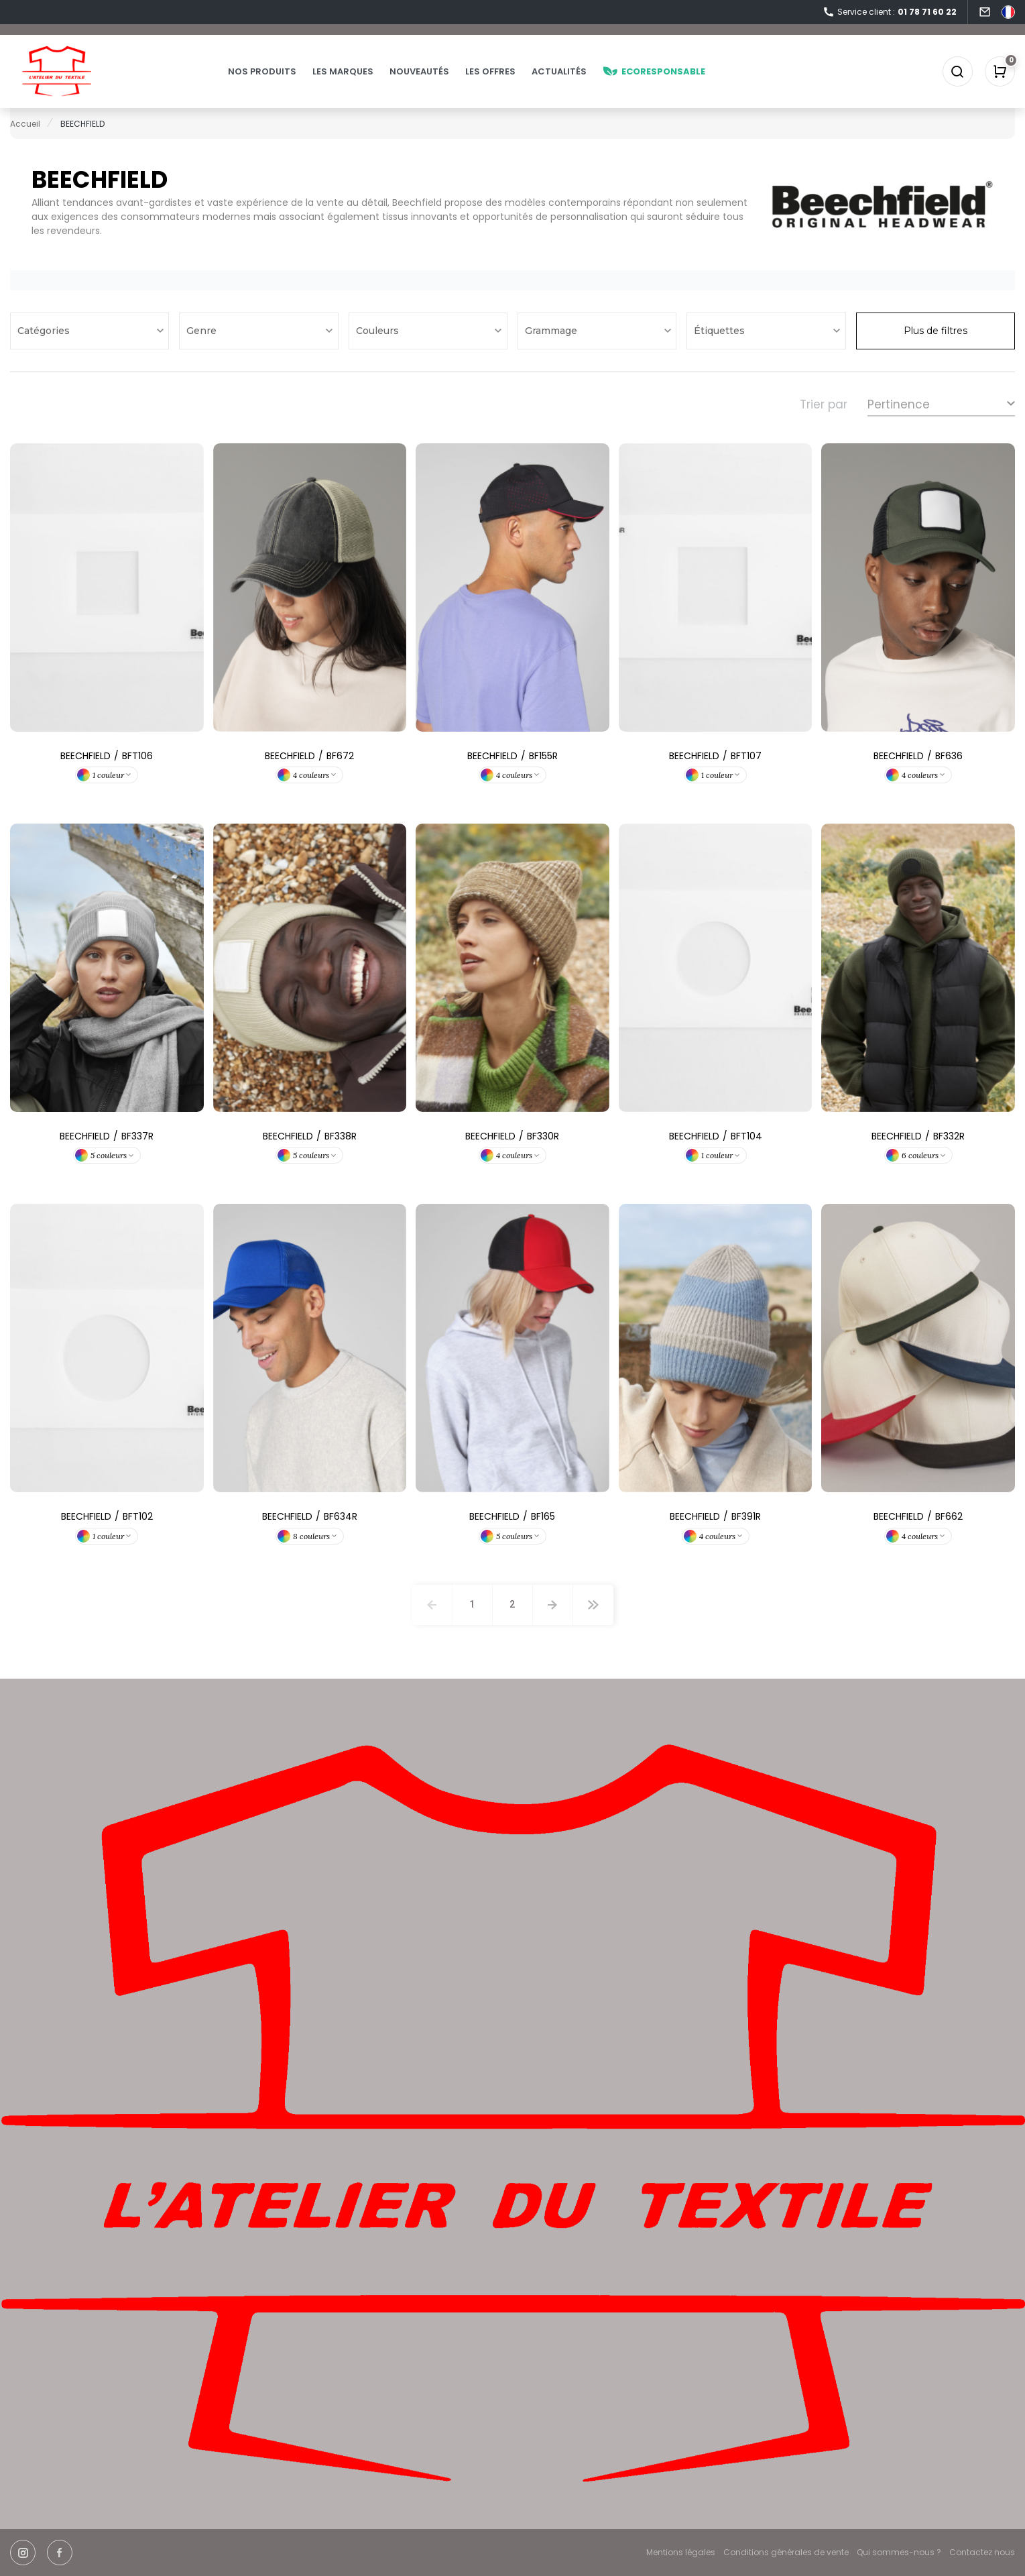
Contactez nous (982, 2552)
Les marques (343, 71)
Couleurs (379, 331)
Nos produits (263, 71)
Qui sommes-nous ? (899, 2552)
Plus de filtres (935, 331)
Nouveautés (420, 71)
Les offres (491, 71)
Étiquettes (720, 331)
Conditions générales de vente (786, 2552)
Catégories (44, 331)
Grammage (552, 331)
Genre (202, 331)
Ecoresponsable (654, 71)
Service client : (890, 12)
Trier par (823, 404)
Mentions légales (680, 2552)
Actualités (559, 71)
